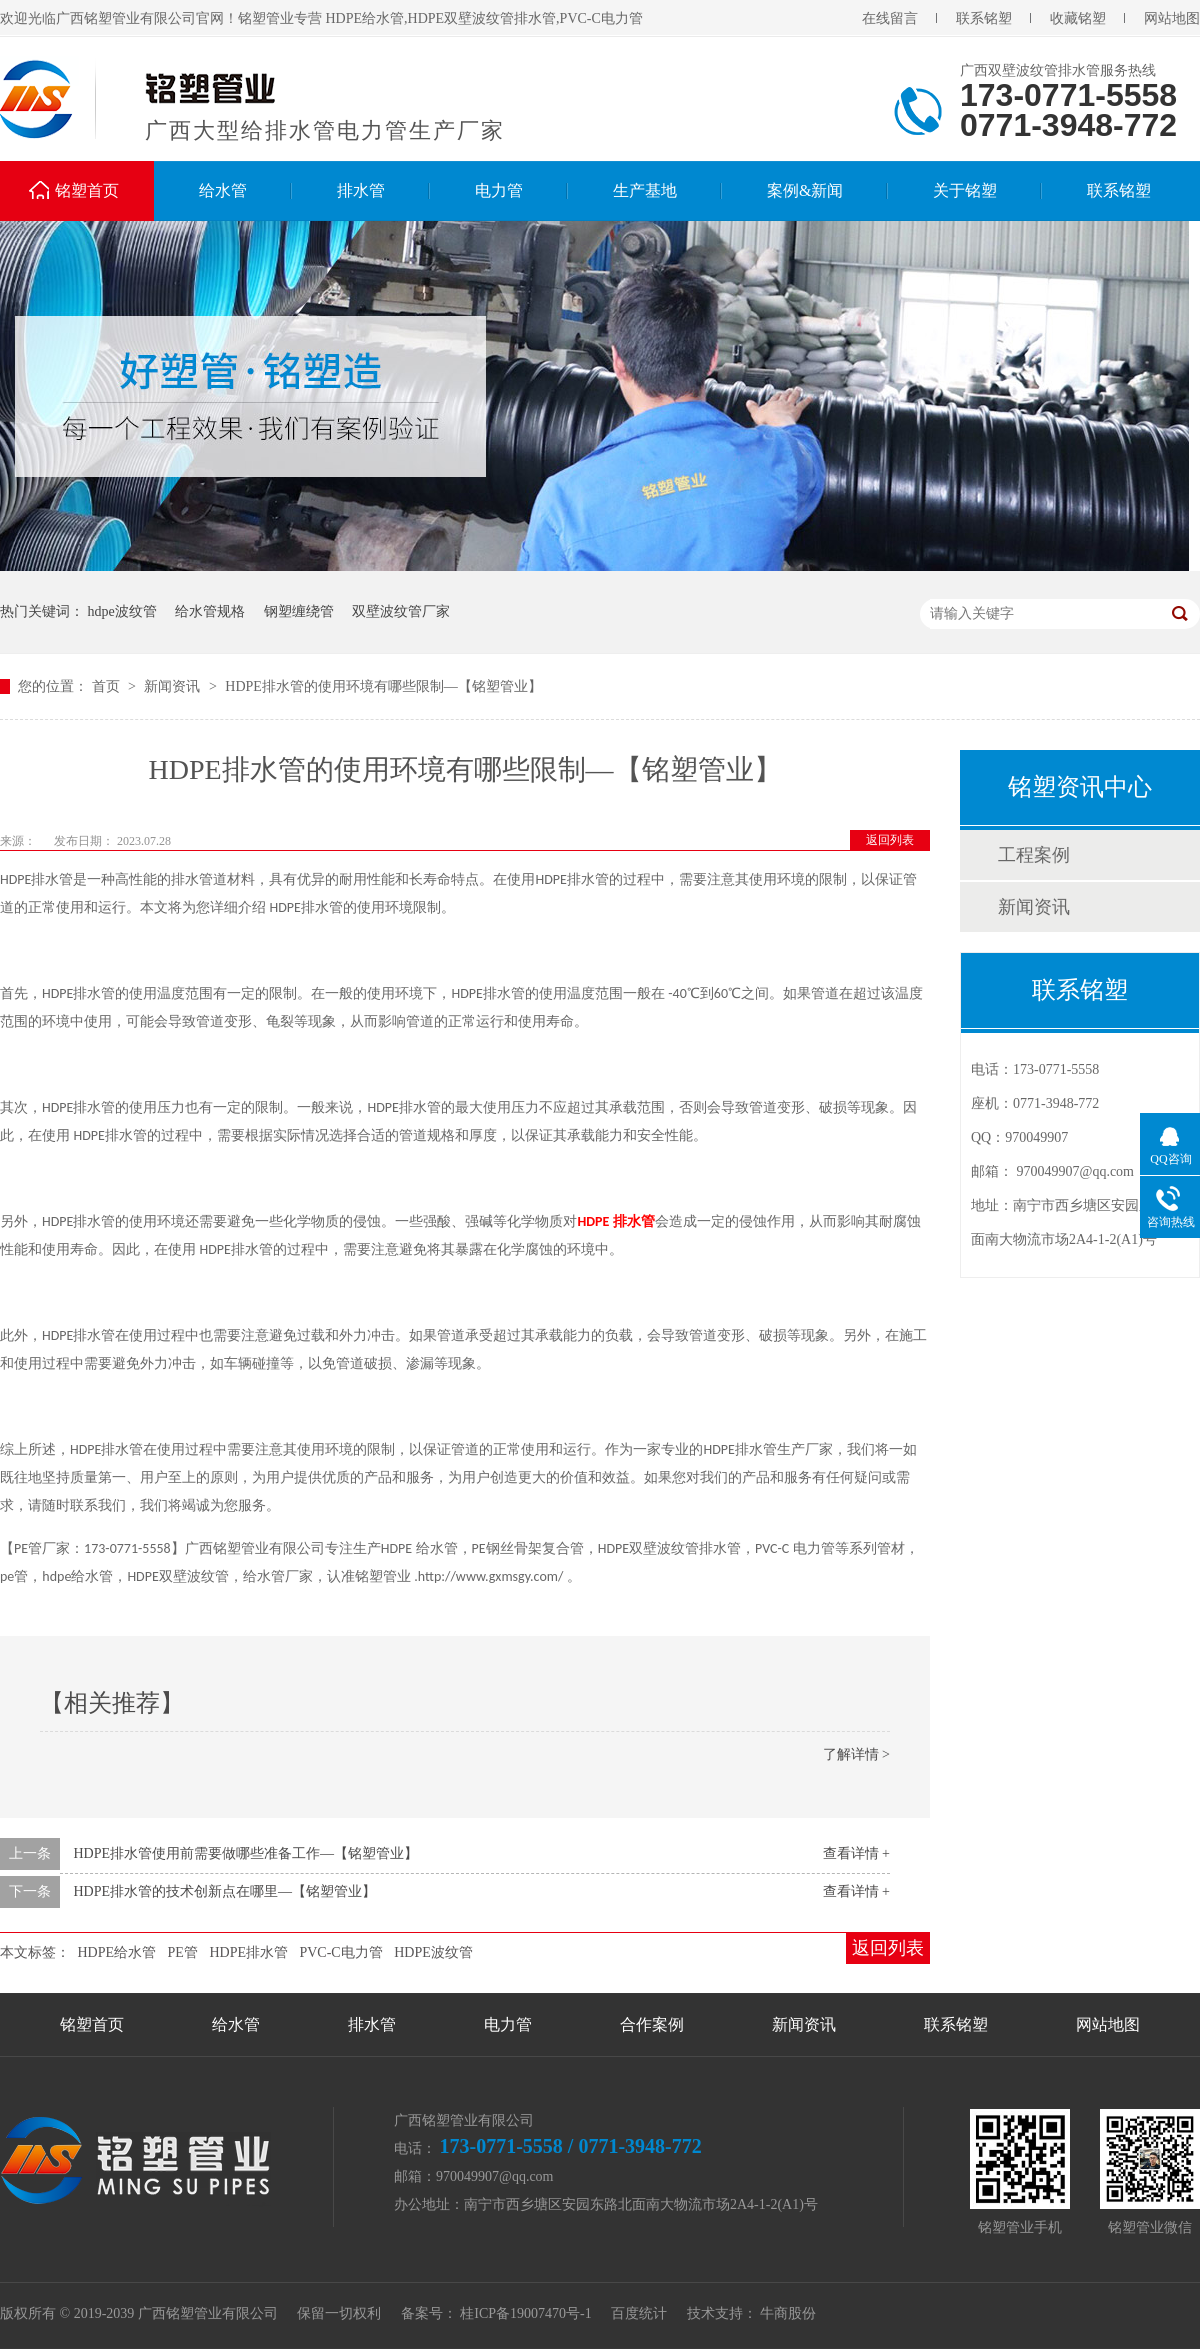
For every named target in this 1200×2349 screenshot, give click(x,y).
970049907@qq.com (1076, 1171)
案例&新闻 (805, 190)
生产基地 (645, 190)
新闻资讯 (174, 686)
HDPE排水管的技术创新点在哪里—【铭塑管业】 (225, 1891)
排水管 (361, 190)
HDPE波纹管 (433, 1952)
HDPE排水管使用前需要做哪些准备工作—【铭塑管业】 (246, 1853)
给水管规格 (210, 611)
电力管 (499, 190)
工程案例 (1034, 855)
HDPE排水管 (248, 1952)
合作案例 (652, 2024)
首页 (108, 686)
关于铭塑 (965, 190)
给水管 (223, 190)
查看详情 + (856, 1853)
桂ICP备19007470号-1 (525, 2313)
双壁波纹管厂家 (401, 611)
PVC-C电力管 (340, 1952)
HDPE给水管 (117, 1952)
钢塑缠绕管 (299, 611)
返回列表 (890, 840)
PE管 (183, 1952)
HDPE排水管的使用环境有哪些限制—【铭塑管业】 (383, 686)
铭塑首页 (87, 190)
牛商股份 (788, 2313)
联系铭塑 (984, 18)
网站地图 (1172, 18)
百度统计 (639, 2313)
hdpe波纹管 (122, 611)
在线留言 (890, 18)
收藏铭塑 (1078, 18)
